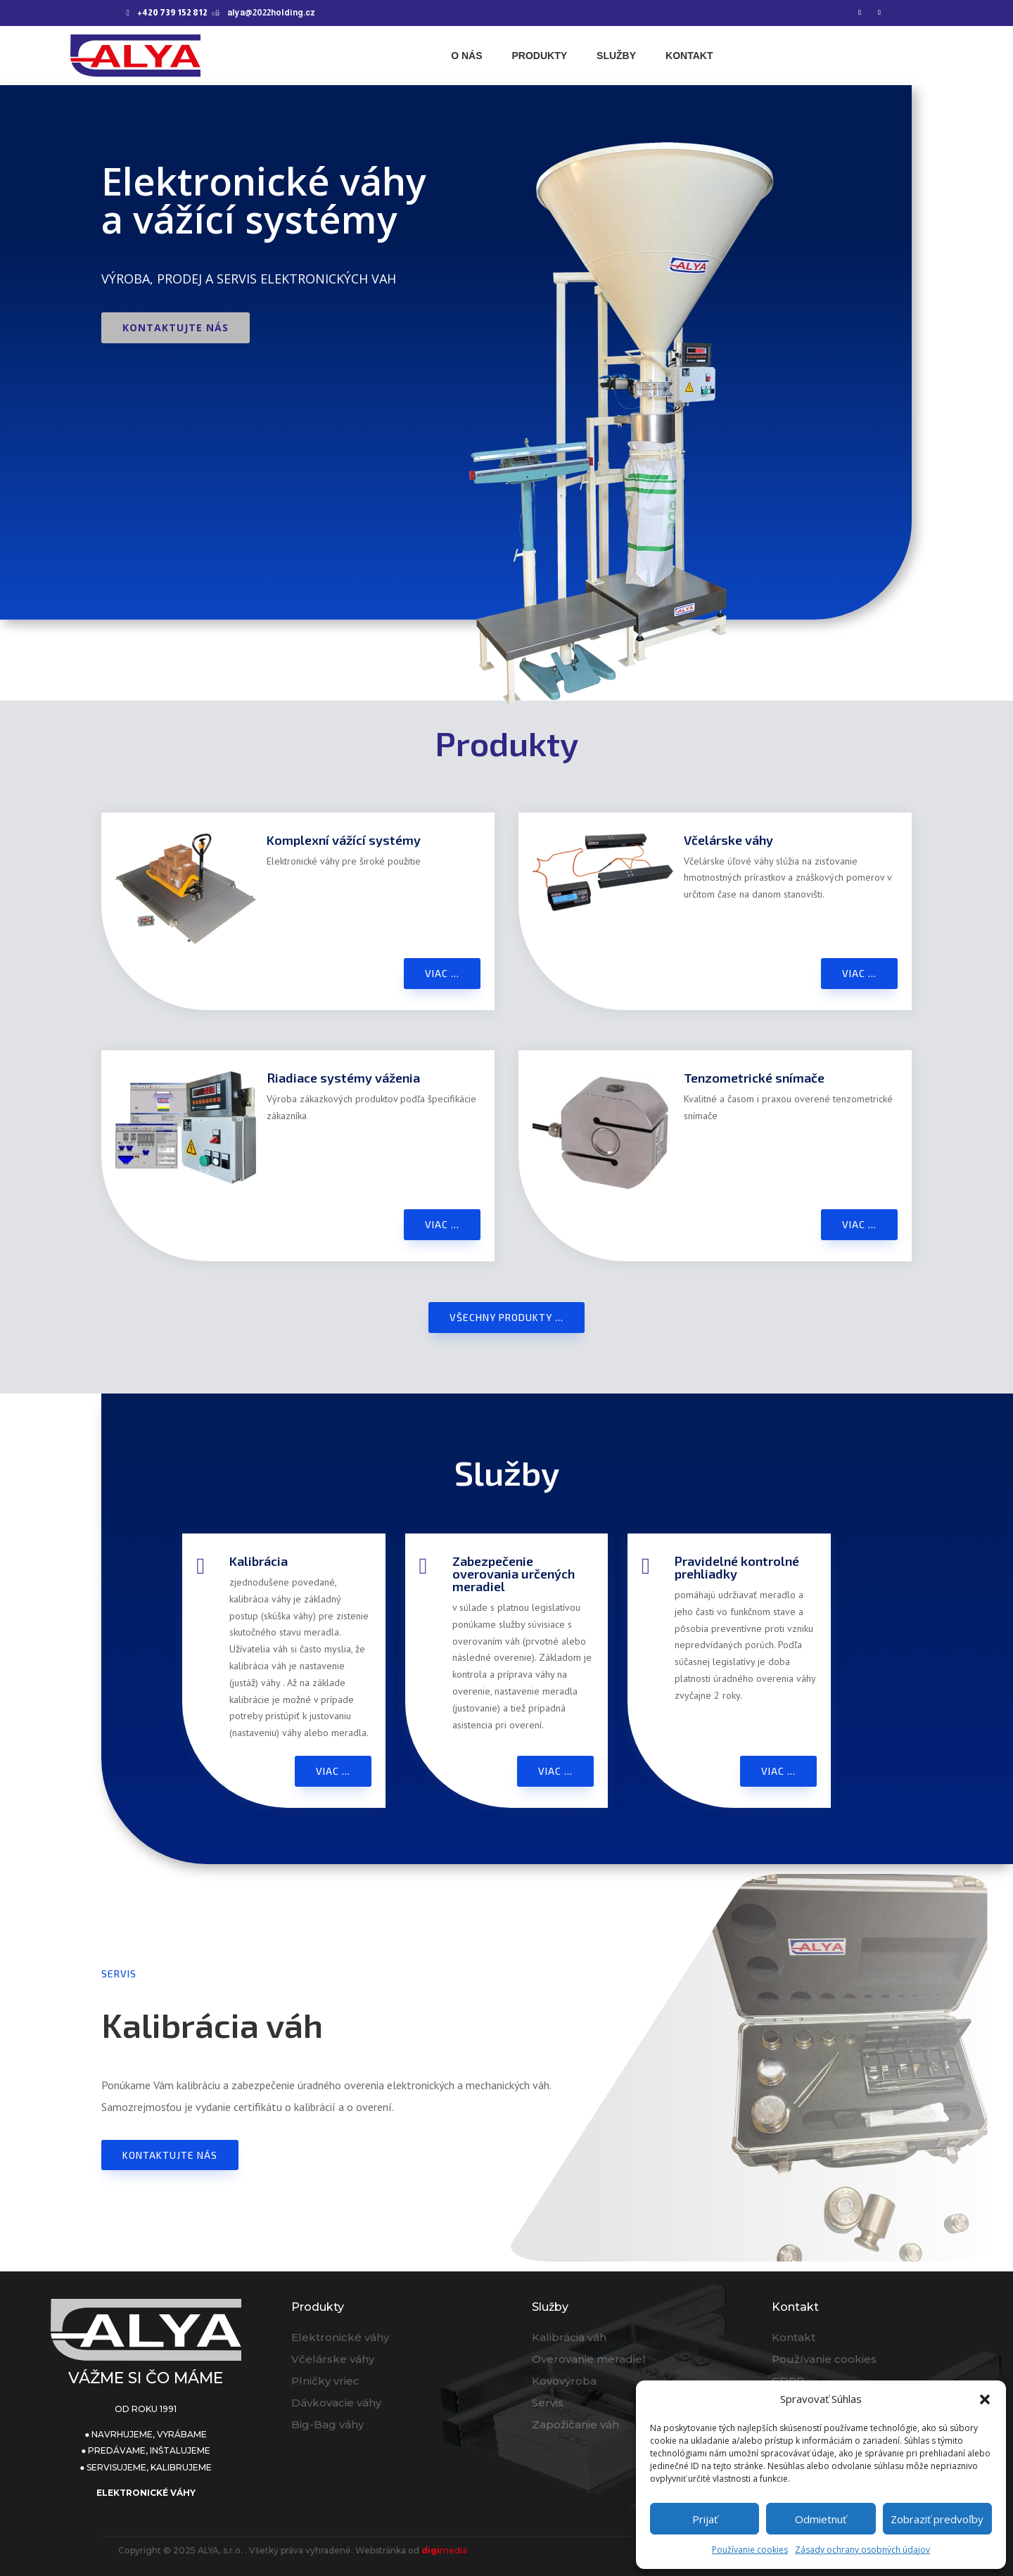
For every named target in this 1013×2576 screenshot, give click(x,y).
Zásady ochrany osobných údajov (862, 2550)
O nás (466, 55)
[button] (985, 2399)
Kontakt (689, 55)
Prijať (705, 2519)
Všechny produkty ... (506, 1317)
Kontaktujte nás (175, 327)
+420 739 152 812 (172, 13)
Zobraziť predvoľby (937, 2519)
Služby (616, 55)
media (444, 2550)
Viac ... (442, 973)
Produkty (539, 55)
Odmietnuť (820, 2519)
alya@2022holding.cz (271, 13)
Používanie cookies (750, 2550)
